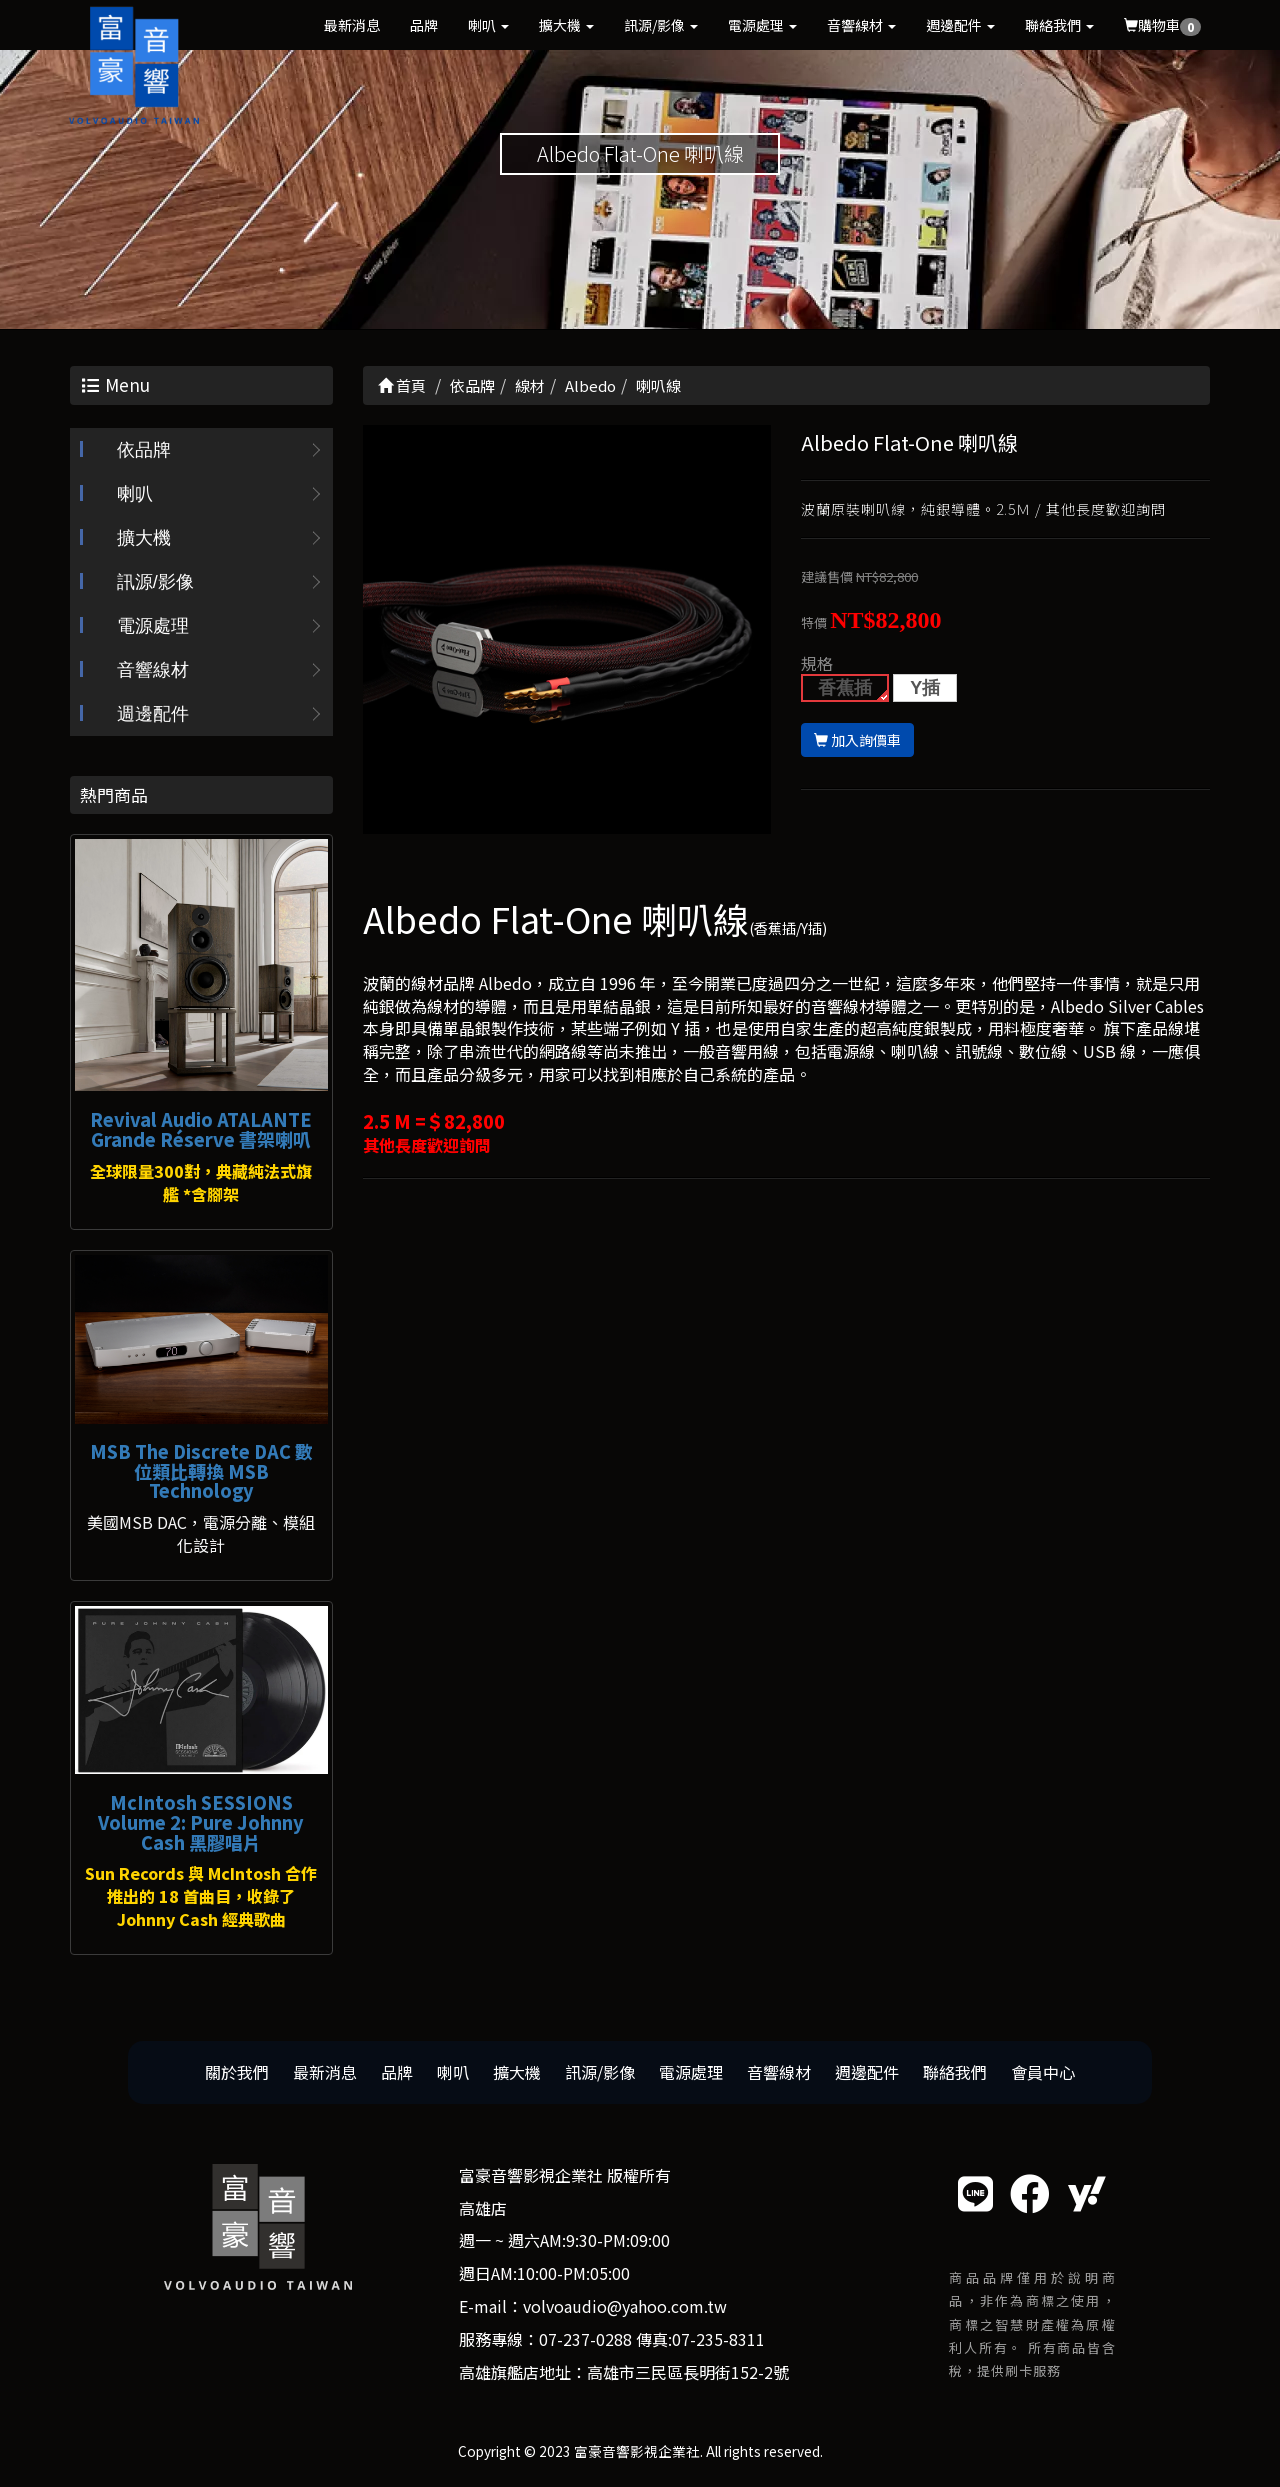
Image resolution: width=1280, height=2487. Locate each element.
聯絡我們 (1059, 25)
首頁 (402, 385)
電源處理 (762, 25)
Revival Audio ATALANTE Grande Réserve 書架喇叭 (201, 1129)
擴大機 (566, 25)
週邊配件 (960, 25)
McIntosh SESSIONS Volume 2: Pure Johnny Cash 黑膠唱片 (201, 1822)
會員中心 (1043, 2072)
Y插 (925, 688)
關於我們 (237, 2072)
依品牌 (144, 450)
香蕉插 (845, 688)
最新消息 (352, 25)
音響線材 (861, 25)
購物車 (1162, 25)
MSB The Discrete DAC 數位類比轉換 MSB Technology (201, 1471)
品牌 (424, 25)
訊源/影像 (661, 25)
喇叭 (488, 25)
